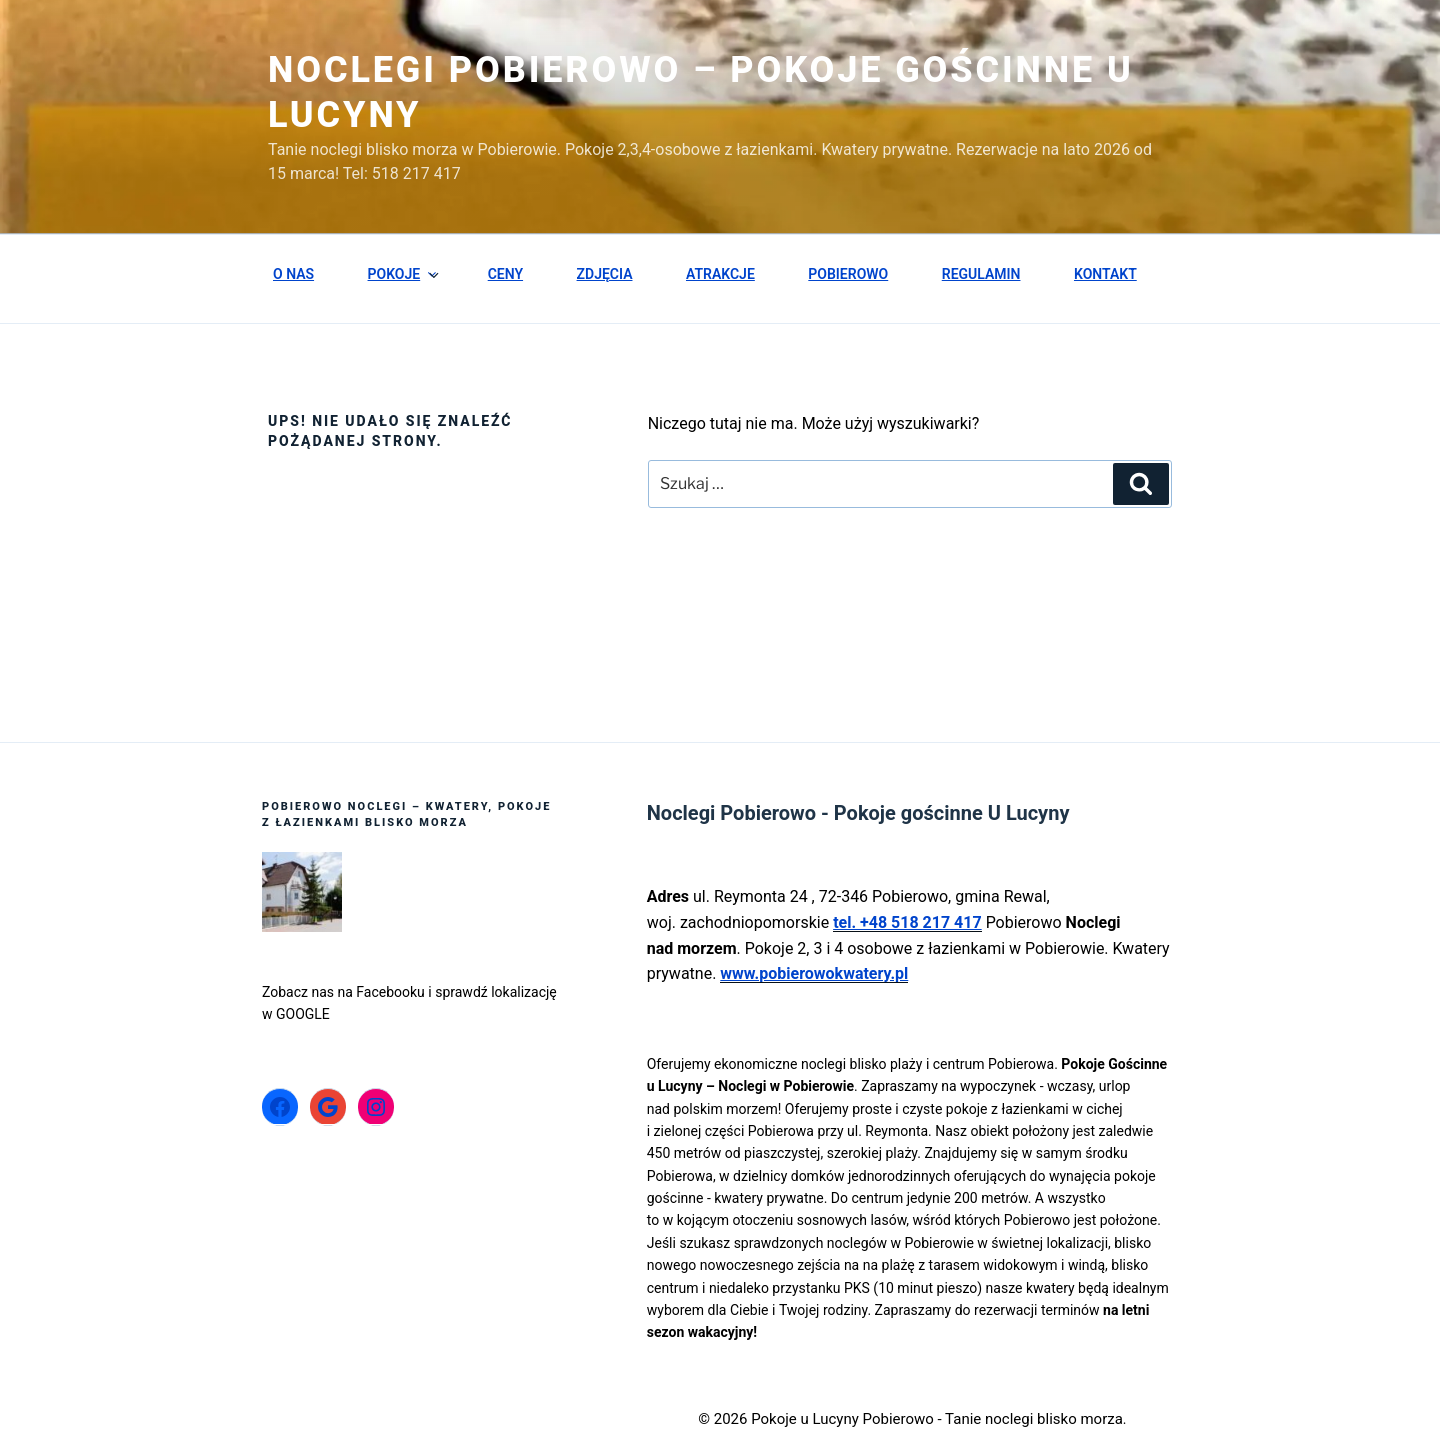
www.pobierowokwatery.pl (814, 973)
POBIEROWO (848, 274)
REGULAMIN (981, 274)
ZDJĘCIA (605, 274)
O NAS (293, 274)
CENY (505, 274)
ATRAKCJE (720, 274)
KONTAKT (1105, 274)
